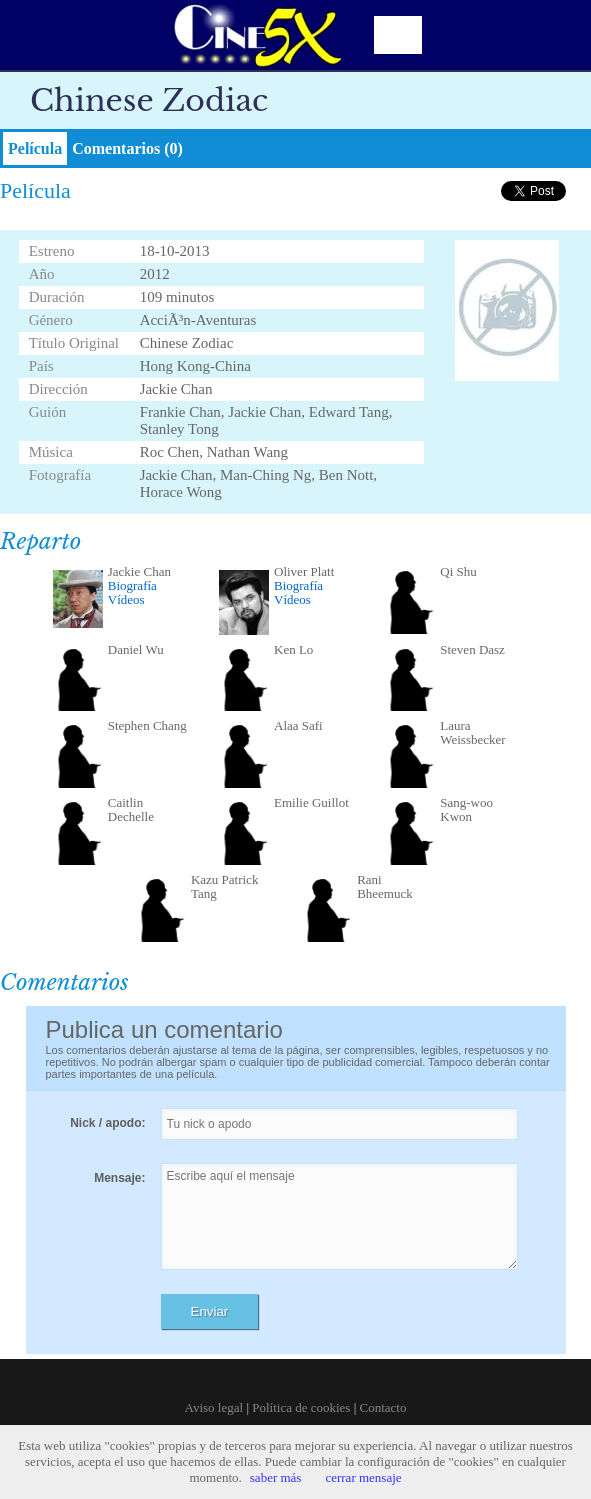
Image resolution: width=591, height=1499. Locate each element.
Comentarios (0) (127, 148)
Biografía (132, 585)
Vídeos (126, 599)
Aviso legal (214, 1407)
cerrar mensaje (363, 1477)
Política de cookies (301, 1407)
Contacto (383, 1407)
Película (35, 148)
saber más (276, 1477)
